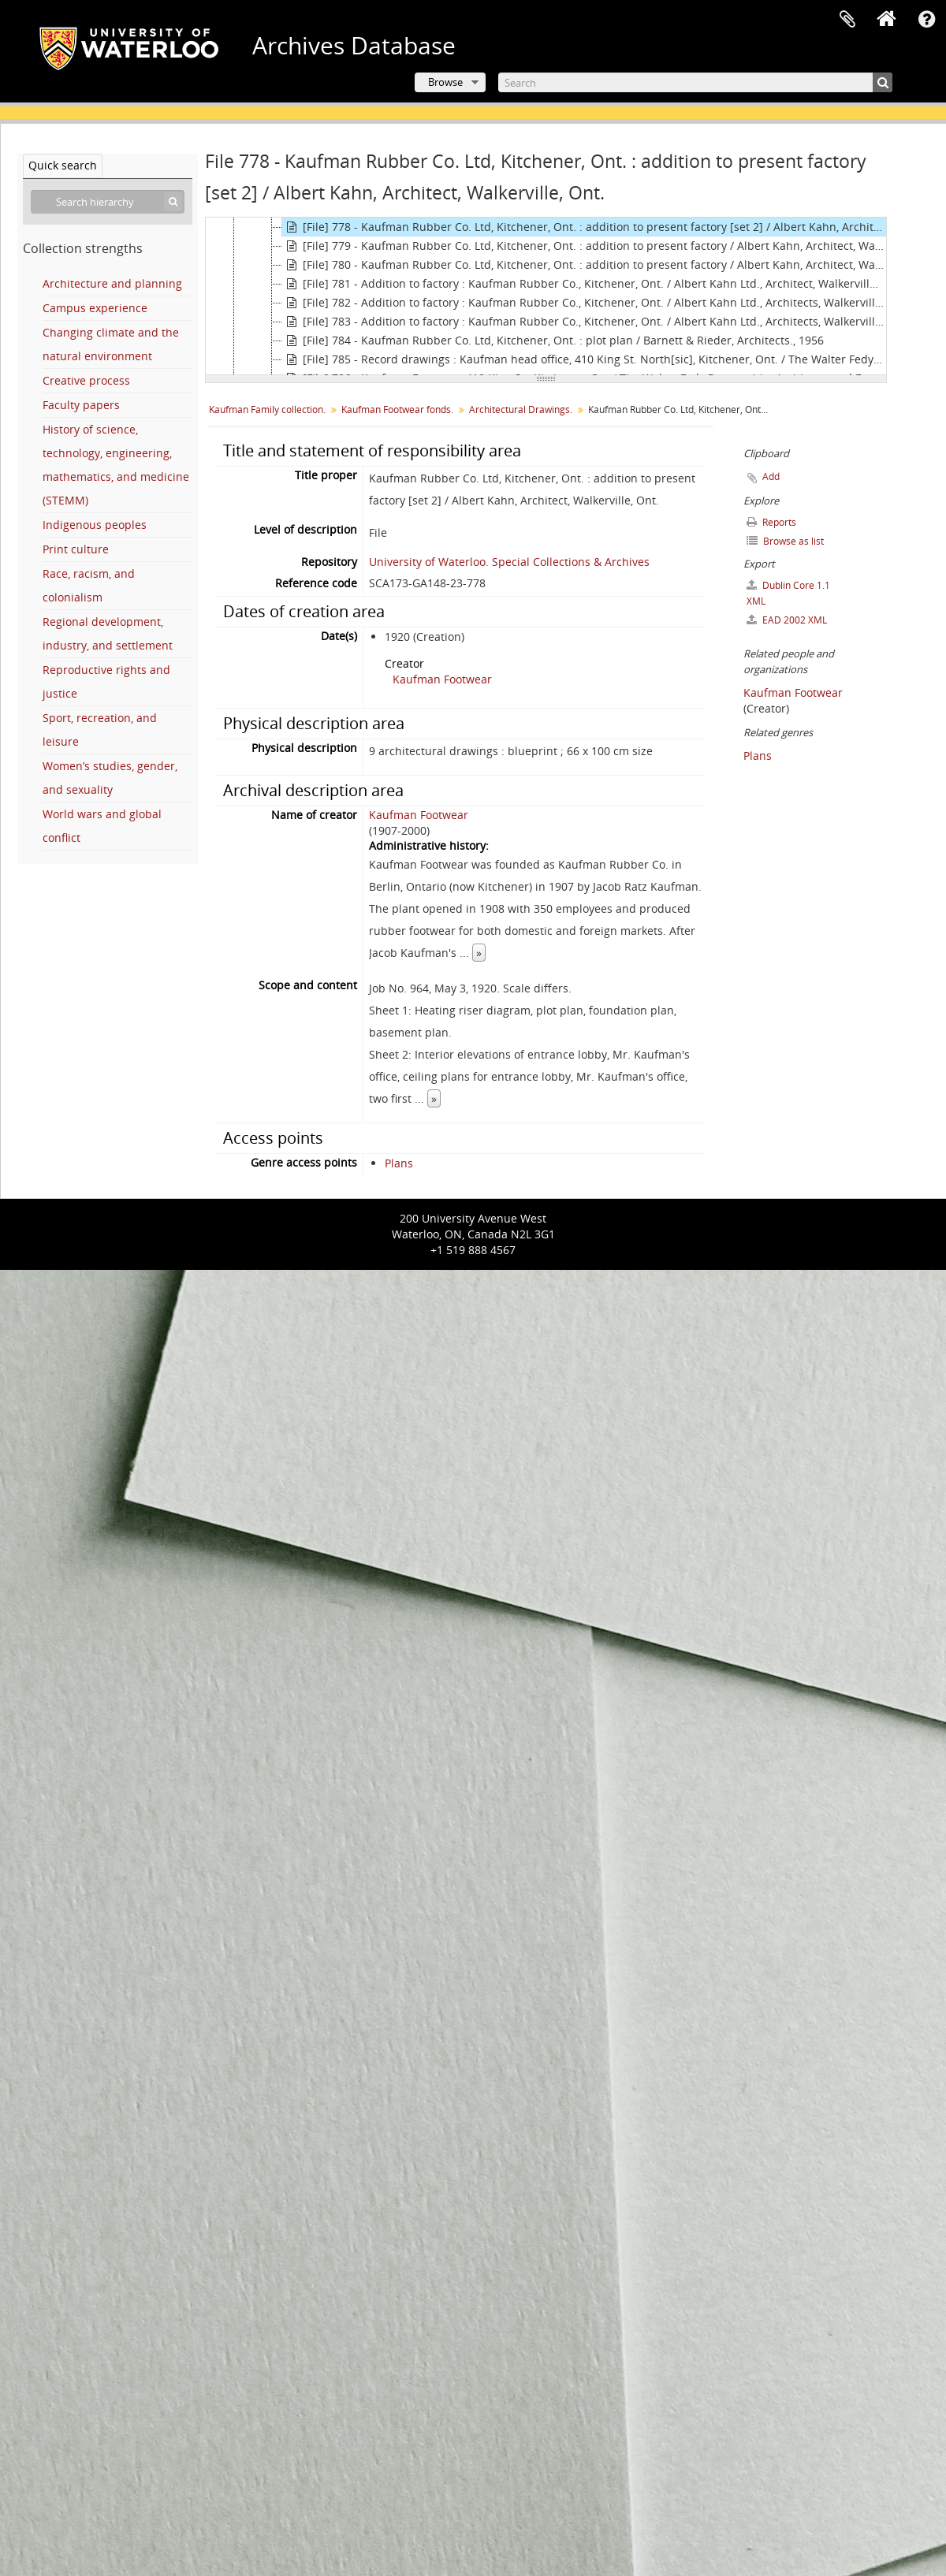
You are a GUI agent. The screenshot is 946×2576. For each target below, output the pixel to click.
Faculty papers (81, 404)
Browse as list (785, 541)
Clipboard (847, 19)
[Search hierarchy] (107, 202)
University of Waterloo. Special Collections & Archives (509, 561)
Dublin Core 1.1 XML (788, 593)
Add (771, 476)
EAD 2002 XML (787, 620)
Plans (399, 1163)
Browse (445, 82)
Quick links (926, 19)
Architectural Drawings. (520, 409)
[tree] (546, 296)
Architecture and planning (112, 283)
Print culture (76, 549)
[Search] (695, 82)
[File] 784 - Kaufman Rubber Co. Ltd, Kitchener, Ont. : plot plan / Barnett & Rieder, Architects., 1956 (553, 340)
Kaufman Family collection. (267, 409)
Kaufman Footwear (442, 679)
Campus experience (95, 307)
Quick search (62, 165)
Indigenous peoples (95, 524)
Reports (771, 522)
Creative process (86, 380)
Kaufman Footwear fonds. (397, 409)
